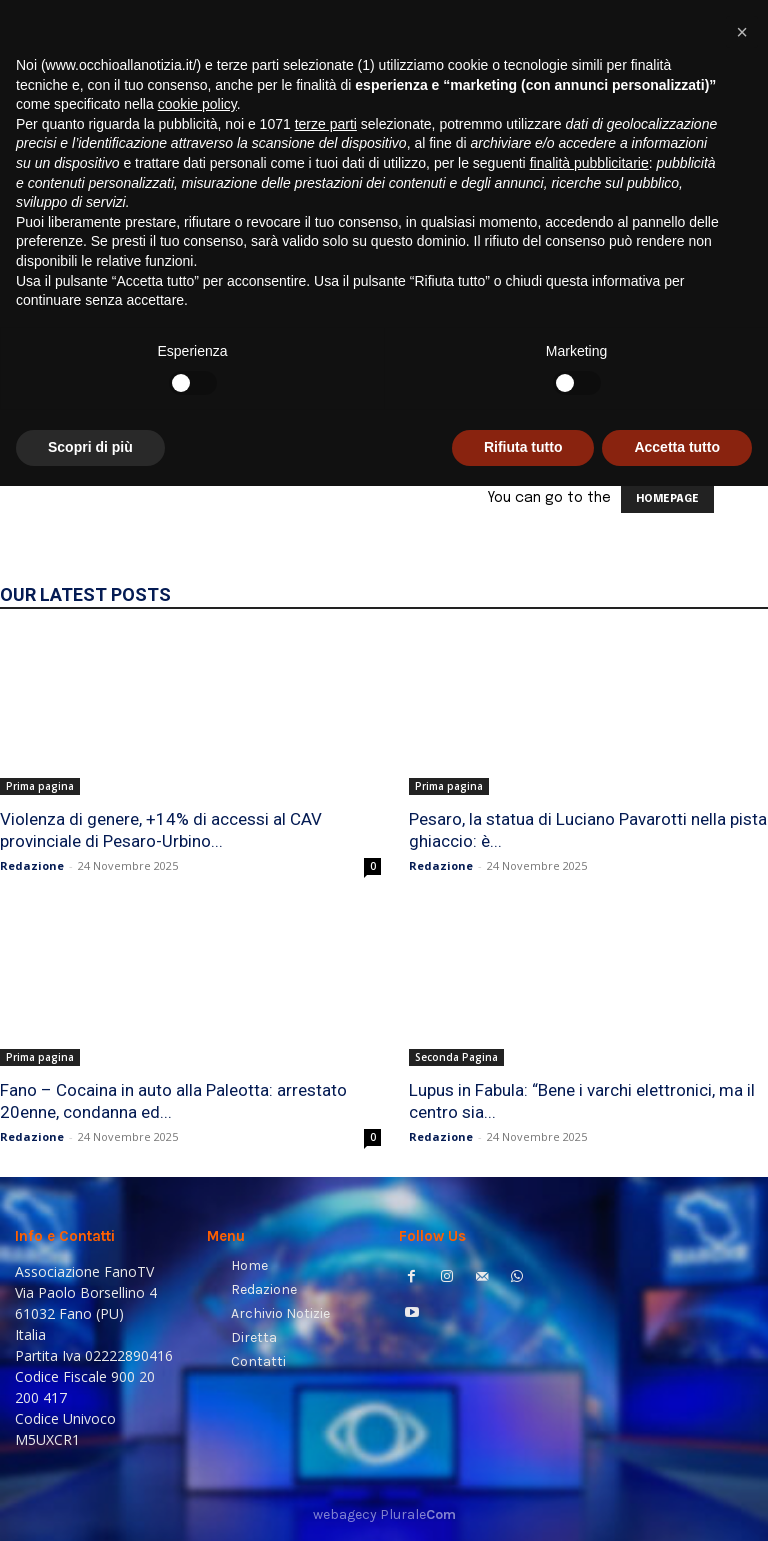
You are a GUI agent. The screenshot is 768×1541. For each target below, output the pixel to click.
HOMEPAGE (667, 499)
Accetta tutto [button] (677, 1502)
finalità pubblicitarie (589, 1218)
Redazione (32, 865)
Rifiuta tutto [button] (523, 1502)
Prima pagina (40, 786)
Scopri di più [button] (90, 1502)
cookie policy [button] (197, 1159)
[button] (728, 281)
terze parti (326, 1179)
